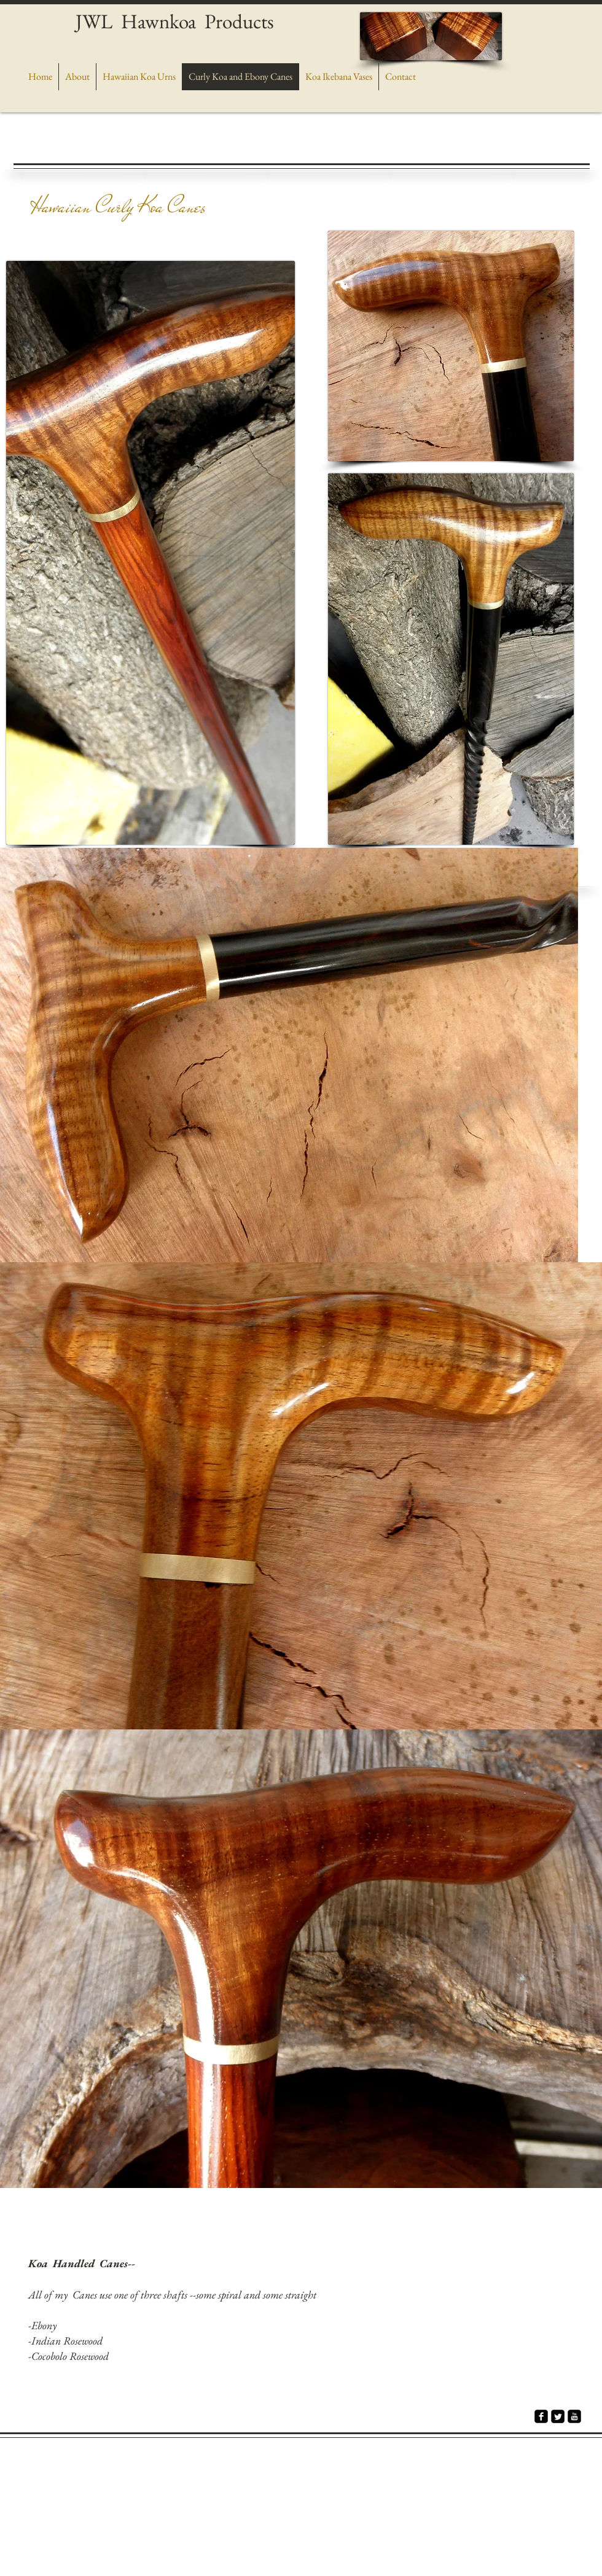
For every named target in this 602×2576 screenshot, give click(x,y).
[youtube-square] (574, 2416)
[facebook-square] (541, 2416)
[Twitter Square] (558, 2416)
